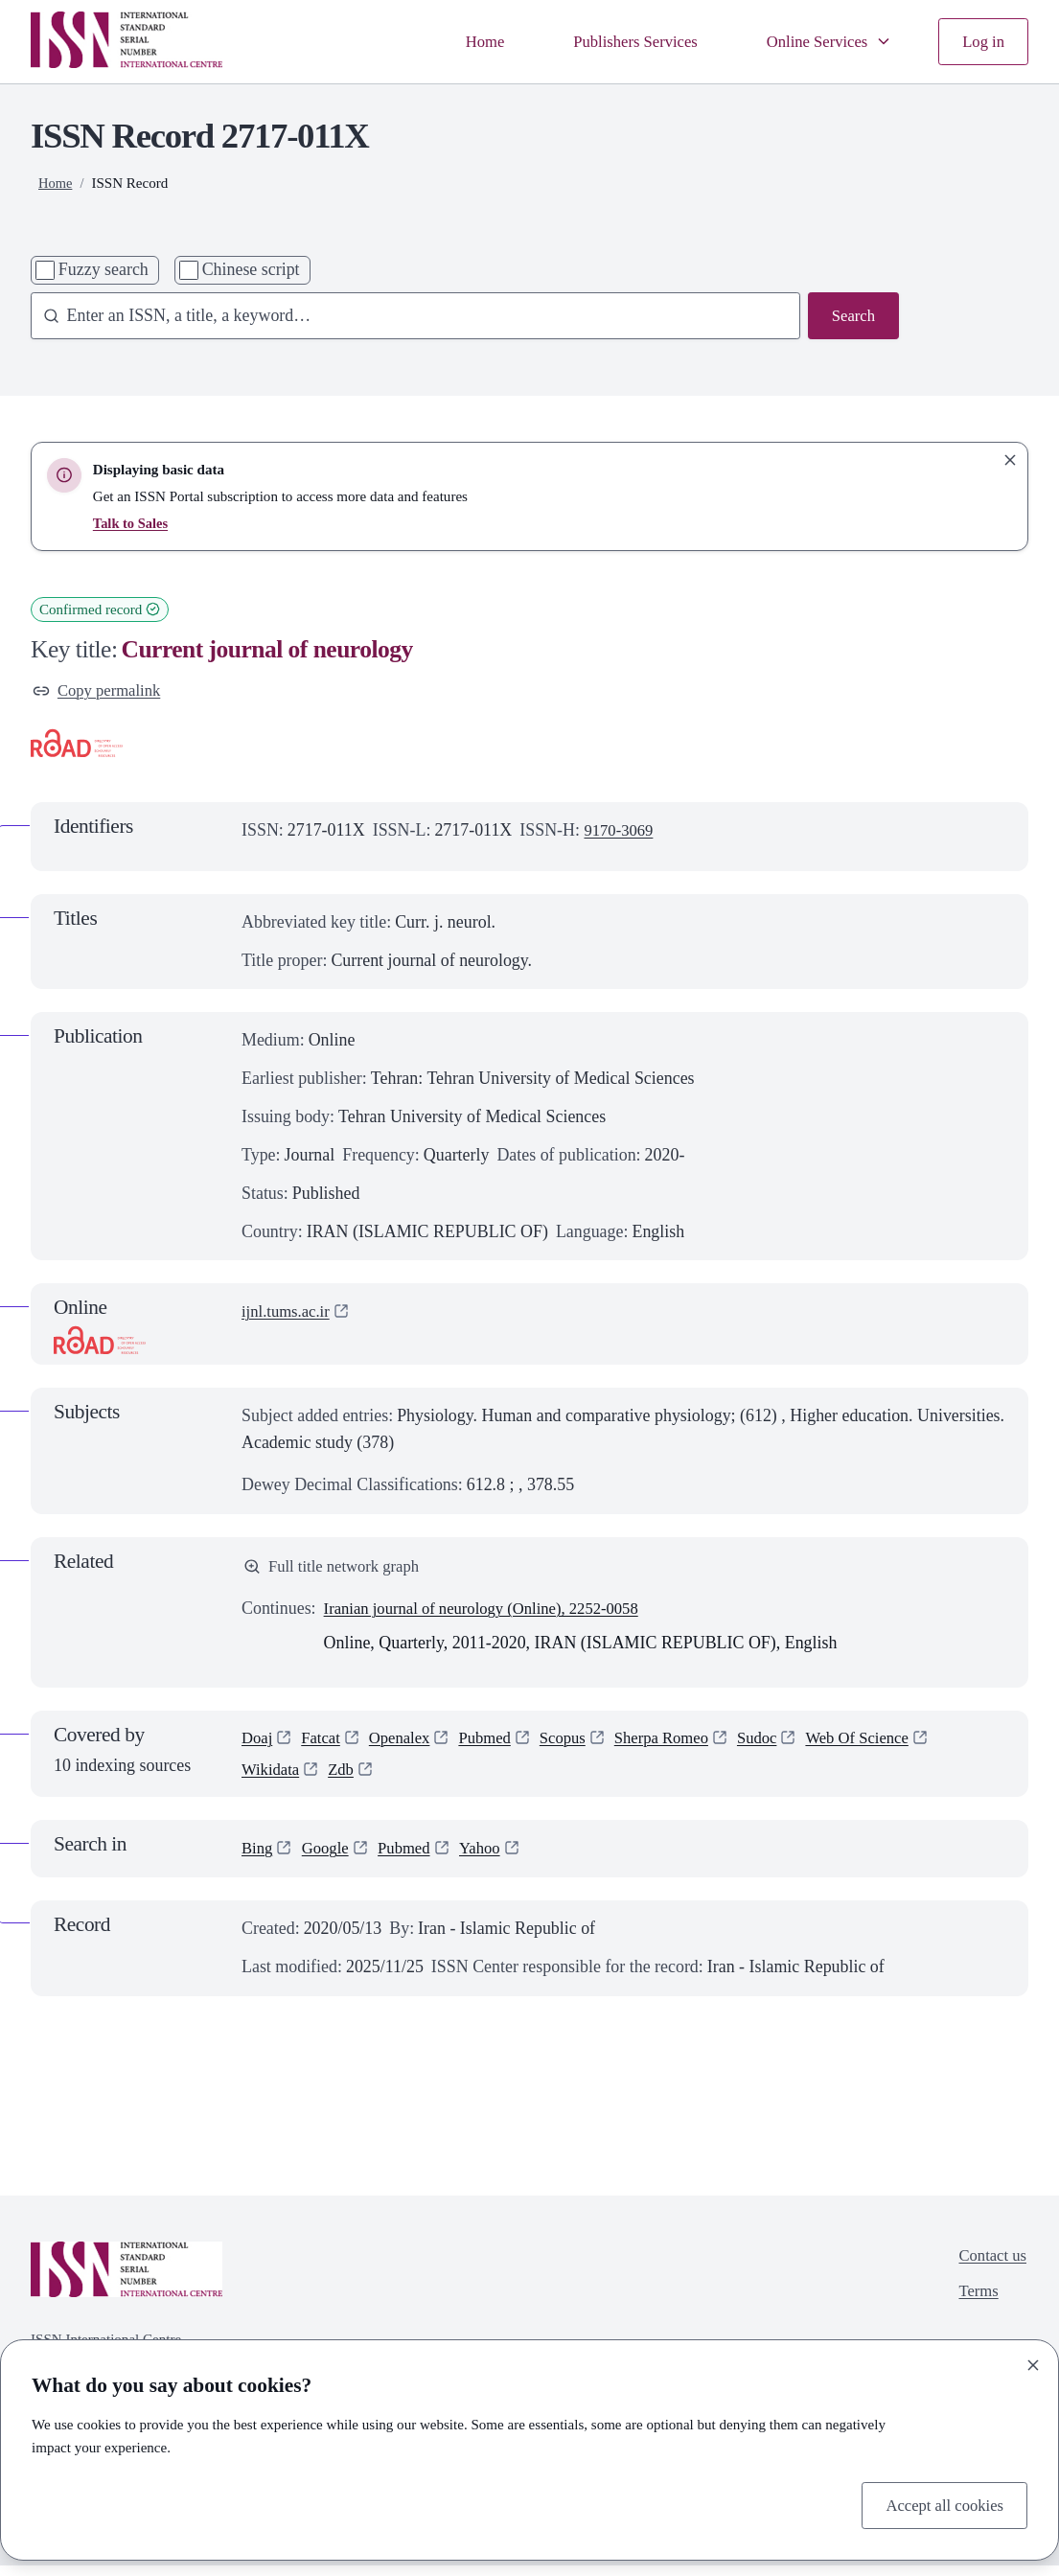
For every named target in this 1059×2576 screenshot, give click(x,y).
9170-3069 (621, 832)
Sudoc (784, 1743)
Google (329, 1858)
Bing (258, 1858)
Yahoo (492, 1858)
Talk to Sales (132, 523)
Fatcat (325, 1743)
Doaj (258, 1743)
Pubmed (497, 1743)
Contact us (990, 2265)
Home (462, 40)
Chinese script (251, 269)
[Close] (1033, 2362)
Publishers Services (619, 40)
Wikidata (273, 1777)
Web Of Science (889, 1743)
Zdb (346, 1777)
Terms (975, 2303)
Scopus (579, 1743)
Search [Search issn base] (851, 316)
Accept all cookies (940, 2503)
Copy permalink (101, 691)
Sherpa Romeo (683, 1743)
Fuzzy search (103, 269)
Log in (981, 40)
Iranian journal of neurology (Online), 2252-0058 (493, 1612)
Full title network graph (337, 1569)
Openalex (408, 1743)
